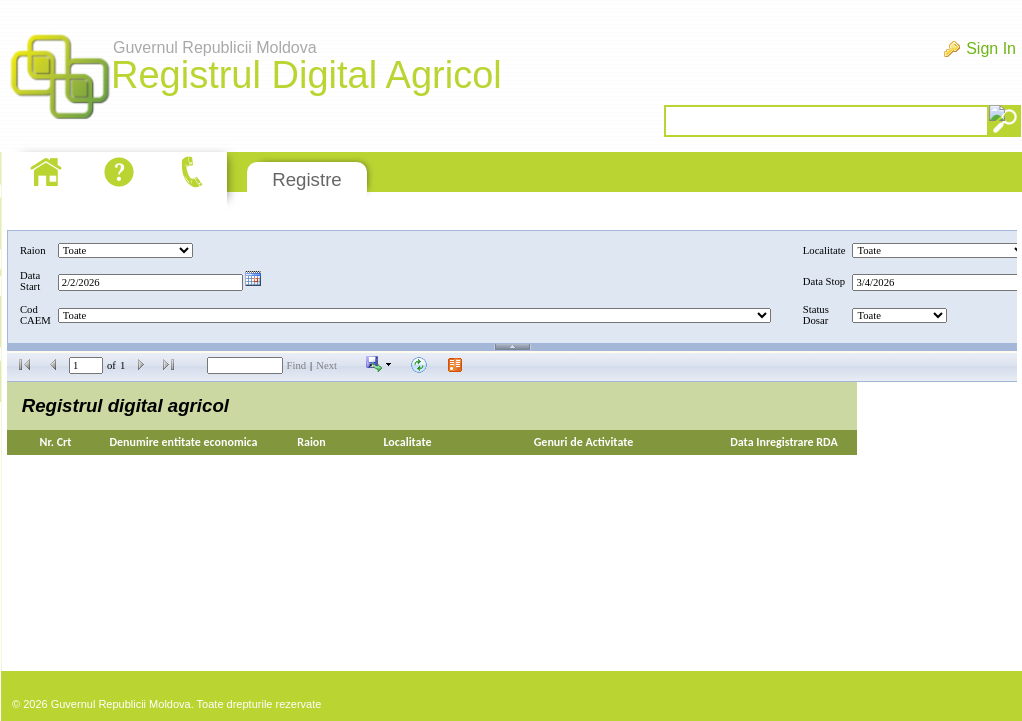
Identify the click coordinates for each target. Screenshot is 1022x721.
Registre (306, 179)
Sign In (991, 48)
